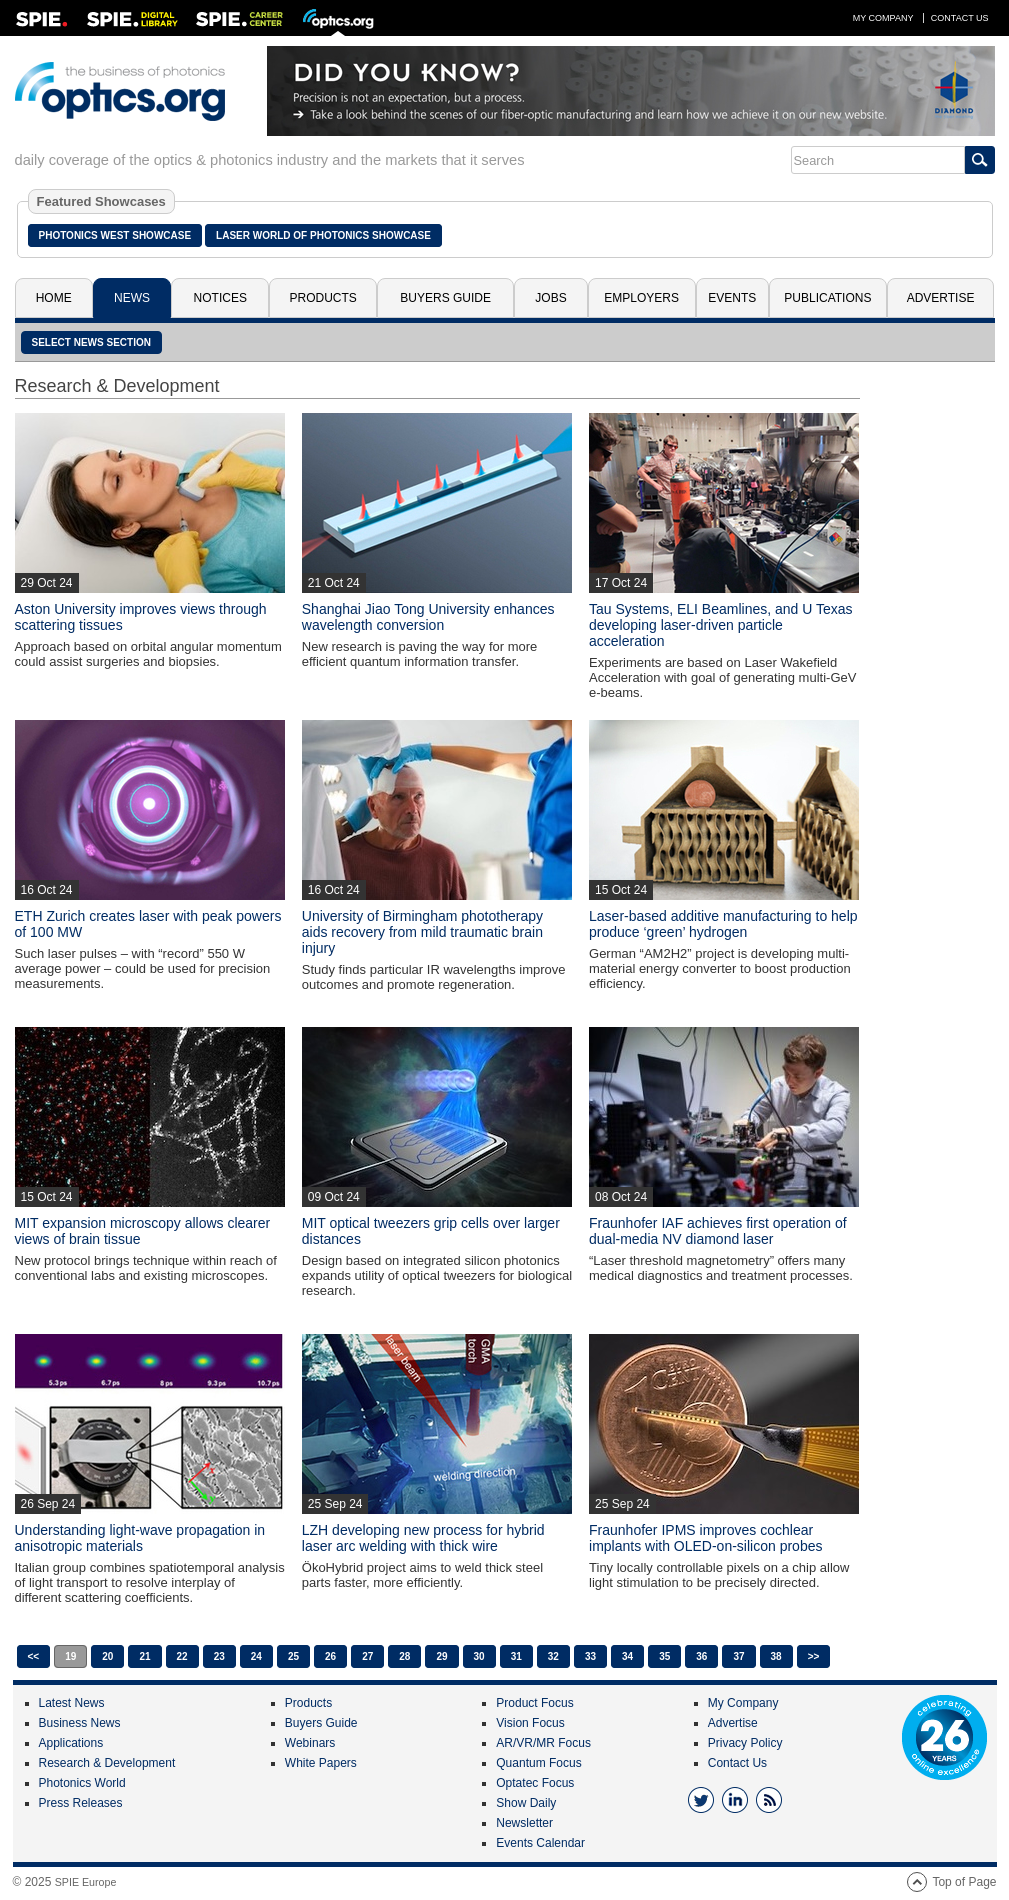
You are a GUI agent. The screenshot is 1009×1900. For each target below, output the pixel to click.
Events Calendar (540, 1843)
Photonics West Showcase (115, 235)
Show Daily (526, 1803)
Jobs (550, 298)
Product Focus (534, 1703)
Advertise (941, 298)
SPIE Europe (86, 1882)
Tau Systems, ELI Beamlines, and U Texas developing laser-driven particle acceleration (721, 625)
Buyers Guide (445, 298)
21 (144, 1656)
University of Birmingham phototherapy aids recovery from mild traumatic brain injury (422, 932)
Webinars (310, 1743)
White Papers (321, 1763)
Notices (220, 298)
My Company (883, 18)
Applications (71, 1743)
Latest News (72, 1703)
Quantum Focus (538, 1763)
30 (479, 1656)
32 (553, 1656)
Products (323, 298)
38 (776, 1656)
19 (70, 1656)
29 (441, 1656)
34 (627, 1656)
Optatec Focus (535, 1783)
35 (664, 1656)
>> (814, 1656)
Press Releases (81, 1803)
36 (701, 1656)
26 (330, 1656)
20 (107, 1656)
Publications (827, 298)
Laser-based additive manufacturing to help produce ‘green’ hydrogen (723, 924)
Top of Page (964, 1882)
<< (34, 1656)
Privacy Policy (745, 1743)
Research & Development (107, 1763)
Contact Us (960, 18)
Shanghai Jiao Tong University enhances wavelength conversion (428, 617)
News (132, 298)
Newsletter (524, 1823)
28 (404, 1656)
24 (256, 1656)
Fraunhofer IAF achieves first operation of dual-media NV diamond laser (718, 1231)
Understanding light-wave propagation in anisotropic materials (140, 1538)
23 (219, 1656)
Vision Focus (530, 1723)
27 (367, 1656)
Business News (80, 1723)
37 (738, 1656)
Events (732, 298)
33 (590, 1656)
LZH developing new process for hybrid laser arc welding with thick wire (423, 1538)
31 (516, 1656)
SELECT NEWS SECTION (91, 342)
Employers (641, 298)
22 (182, 1656)
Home (54, 298)
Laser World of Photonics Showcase (323, 235)
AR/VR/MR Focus (543, 1743)
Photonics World (82, 1783)
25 (293, 1656)
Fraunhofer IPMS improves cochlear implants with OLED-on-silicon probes (705, 1538)
